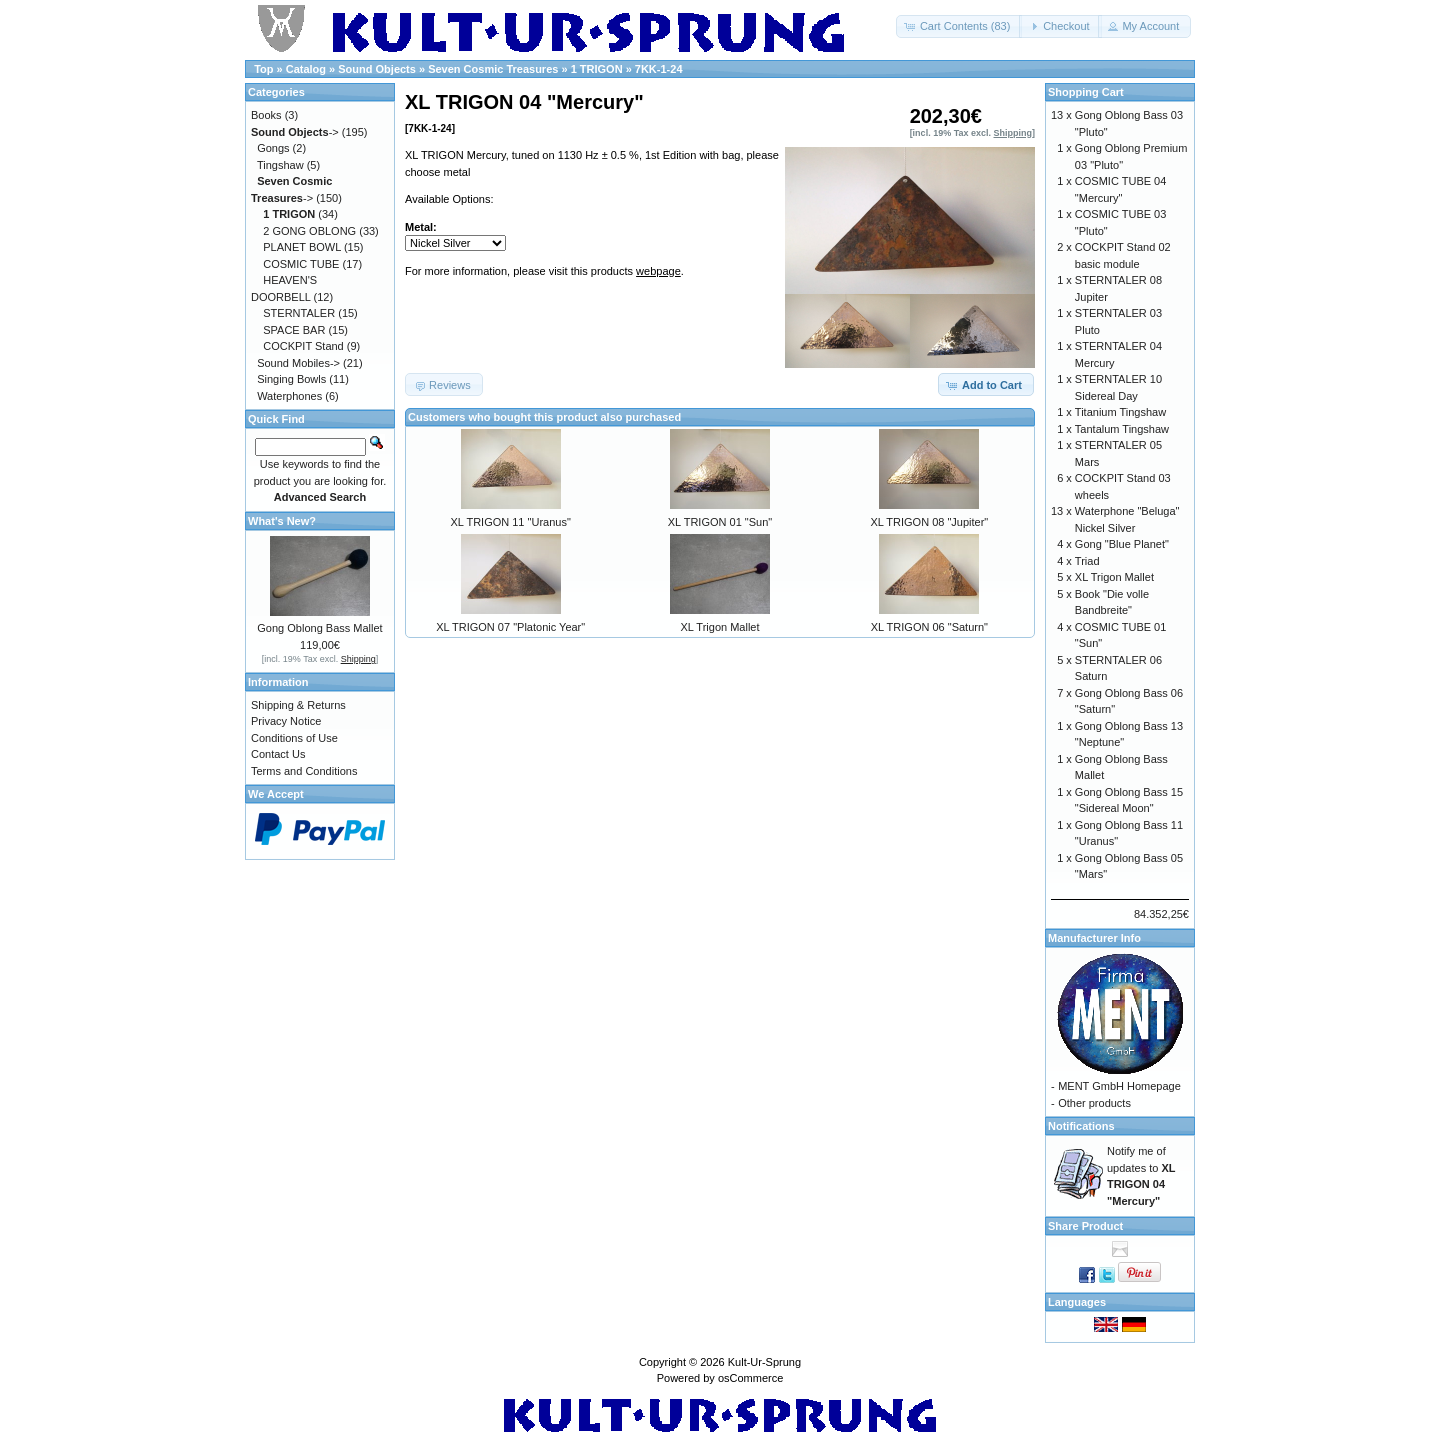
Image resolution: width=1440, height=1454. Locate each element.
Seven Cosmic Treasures (493, 69)
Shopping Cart (1086, 92)
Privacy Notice (286, 721)
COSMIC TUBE (301, 264)
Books (266, 115)
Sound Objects (377, 69)
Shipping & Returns (298, 705)
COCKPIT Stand (303, 346)
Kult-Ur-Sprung (764, 1362)
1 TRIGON (597, 69)
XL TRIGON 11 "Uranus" (511, 522)
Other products (1094, 1103)
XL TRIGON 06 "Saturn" (929, 627)
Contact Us (278, 754)
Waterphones (289, 396)
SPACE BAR (294, 330)
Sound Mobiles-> (298, 363)
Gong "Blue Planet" (1122, 544)
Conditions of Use (294, 738)
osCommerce (750, 1378)
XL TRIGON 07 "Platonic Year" (510, 627)
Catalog (306, 69)
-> (295, 132)
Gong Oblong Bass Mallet (319, 628)
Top (263, 69)
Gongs (273, 148)
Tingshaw (280, 165)
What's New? (282, 521)
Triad (1087, 561)
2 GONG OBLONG (309, 231)
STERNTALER (299, 313)
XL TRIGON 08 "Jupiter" (929, 522)
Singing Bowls (291, 379)
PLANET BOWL (302, 247)
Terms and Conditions (304, 771)
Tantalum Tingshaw (1122, 429)
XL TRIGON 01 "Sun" (720, 522)
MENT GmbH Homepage (1119, 1086)
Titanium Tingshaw (1120, 412)
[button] (959, 26)
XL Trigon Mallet (719, 627)
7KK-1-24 (659, 69)
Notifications (1081, 1126)
